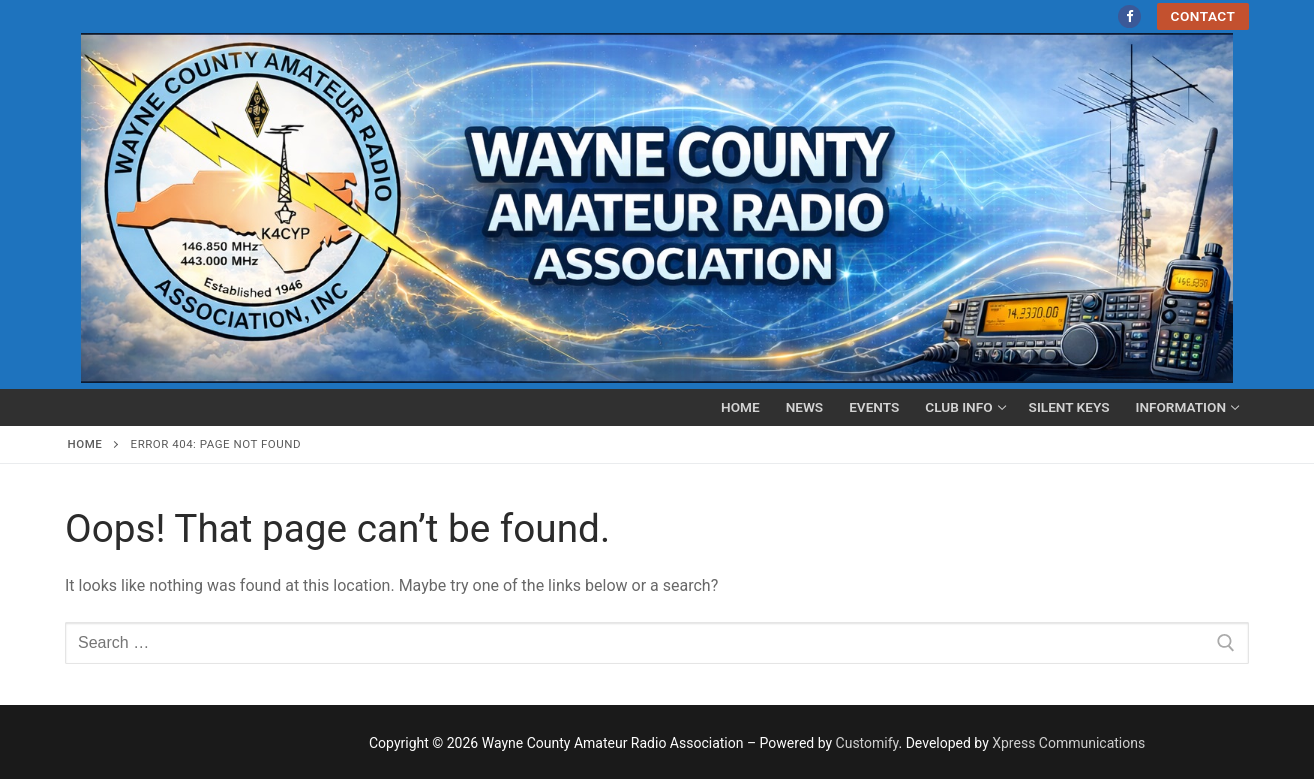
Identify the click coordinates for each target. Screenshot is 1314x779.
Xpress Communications (1068, 743)
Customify (867, 743)
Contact (1203, 16)
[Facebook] (1129, 16)
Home (85, 444)
